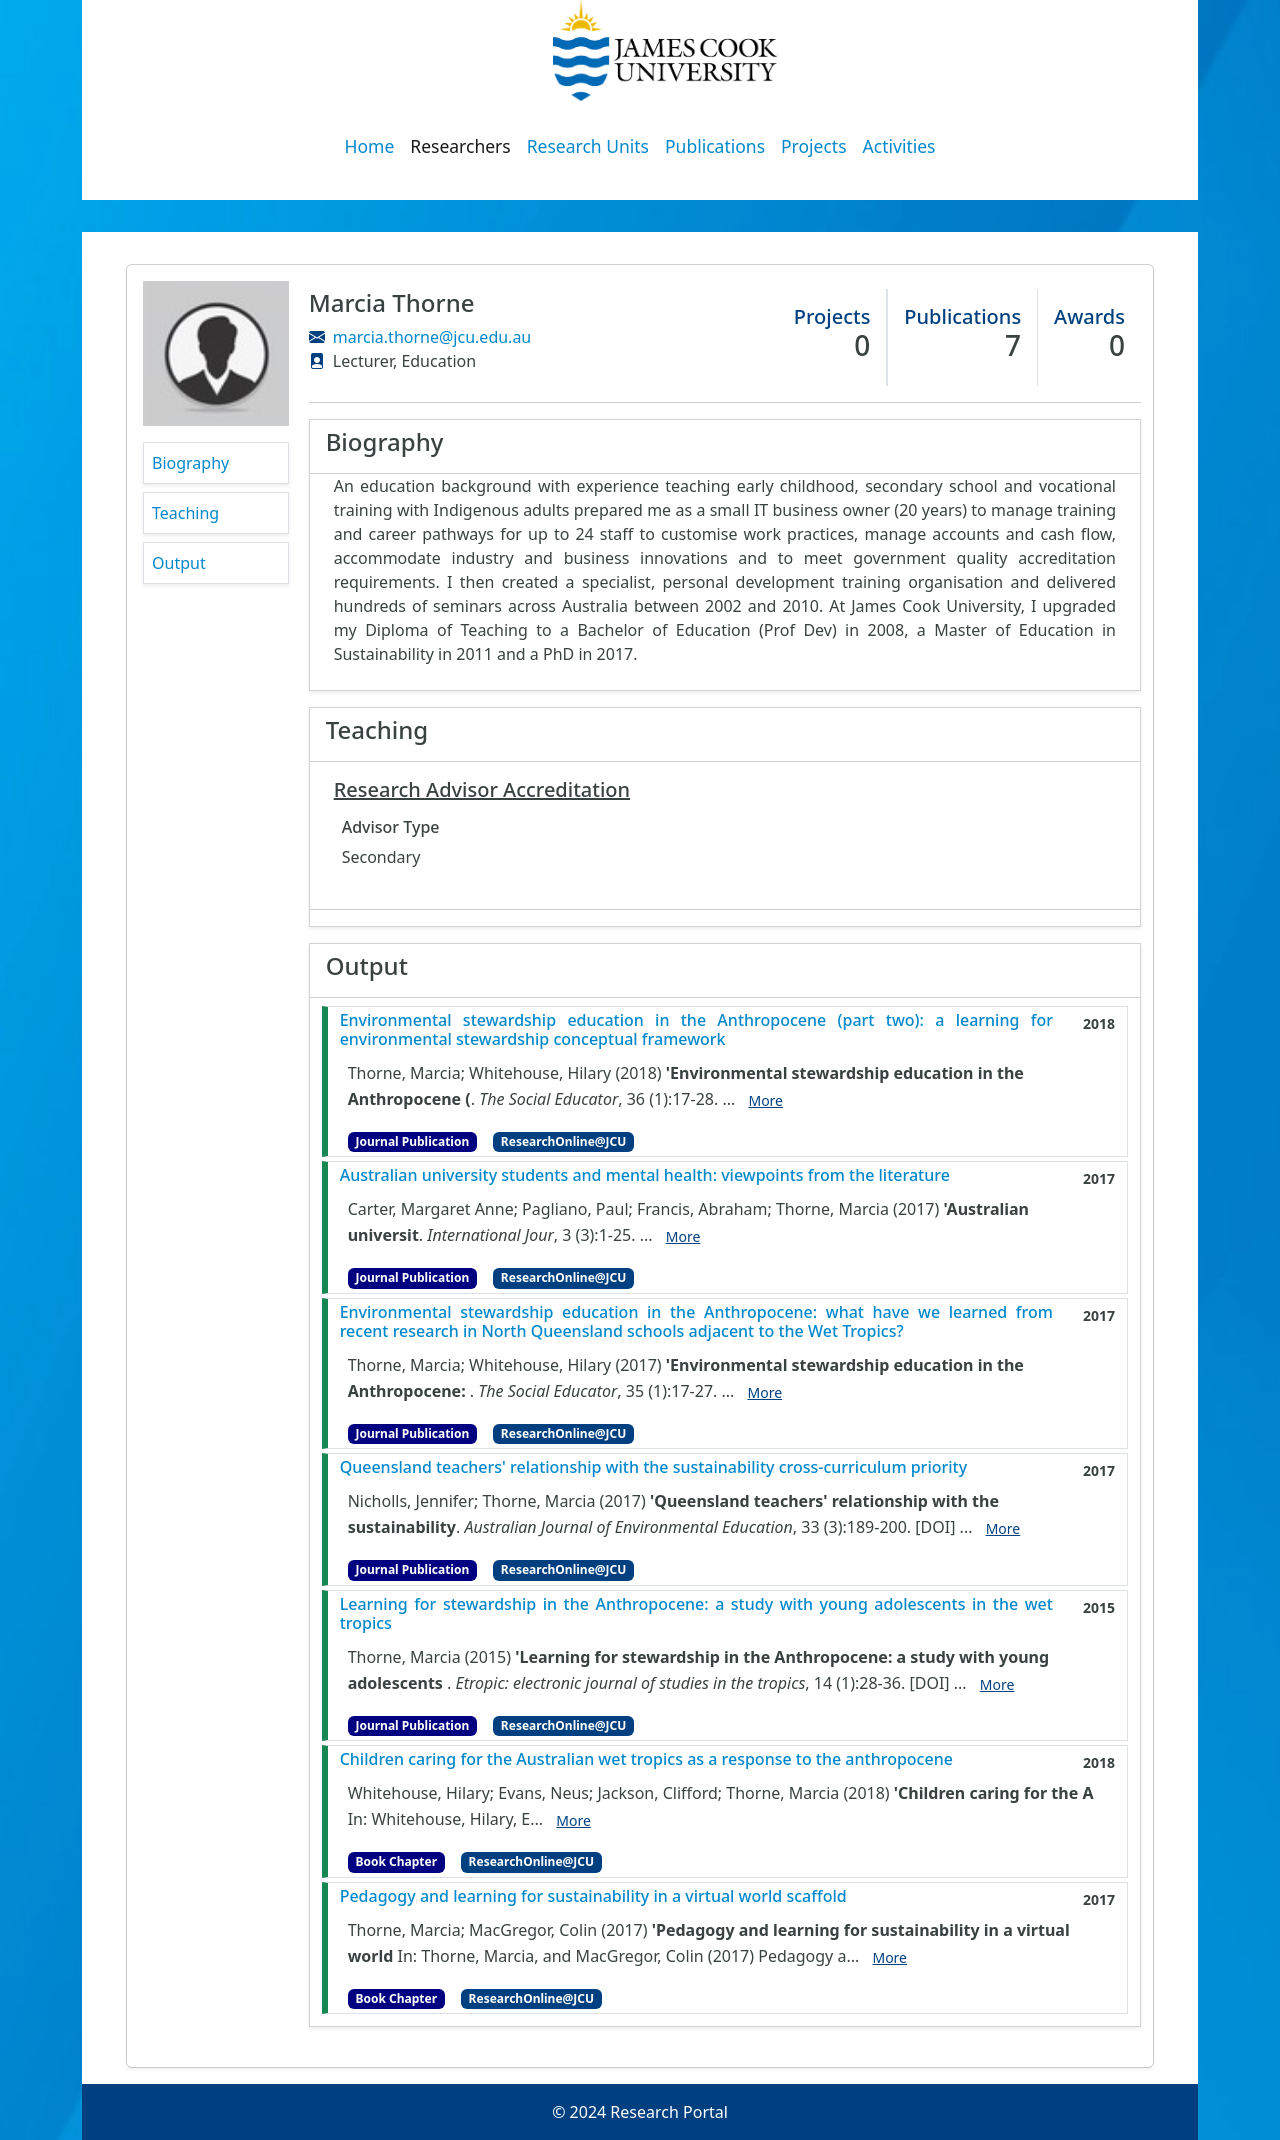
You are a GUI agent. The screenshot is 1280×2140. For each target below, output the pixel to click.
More (765, 1100)
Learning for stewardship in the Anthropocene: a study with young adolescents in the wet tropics (696, 1614)
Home (370, 146)
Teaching (185, 513)
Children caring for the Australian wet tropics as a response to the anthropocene (646, 1759)
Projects (814, 146)
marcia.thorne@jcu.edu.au (432, 337)
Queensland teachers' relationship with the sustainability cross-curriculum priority (654, 1467)
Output (179, 563)
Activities (899, 146)
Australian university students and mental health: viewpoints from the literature (645, 1175)
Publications (715, 146)
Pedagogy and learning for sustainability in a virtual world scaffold (593, 1896)
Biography (190, 463)
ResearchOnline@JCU (563, 1141)
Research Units (588, 146)
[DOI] (935, 1527)
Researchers (460, 146)
